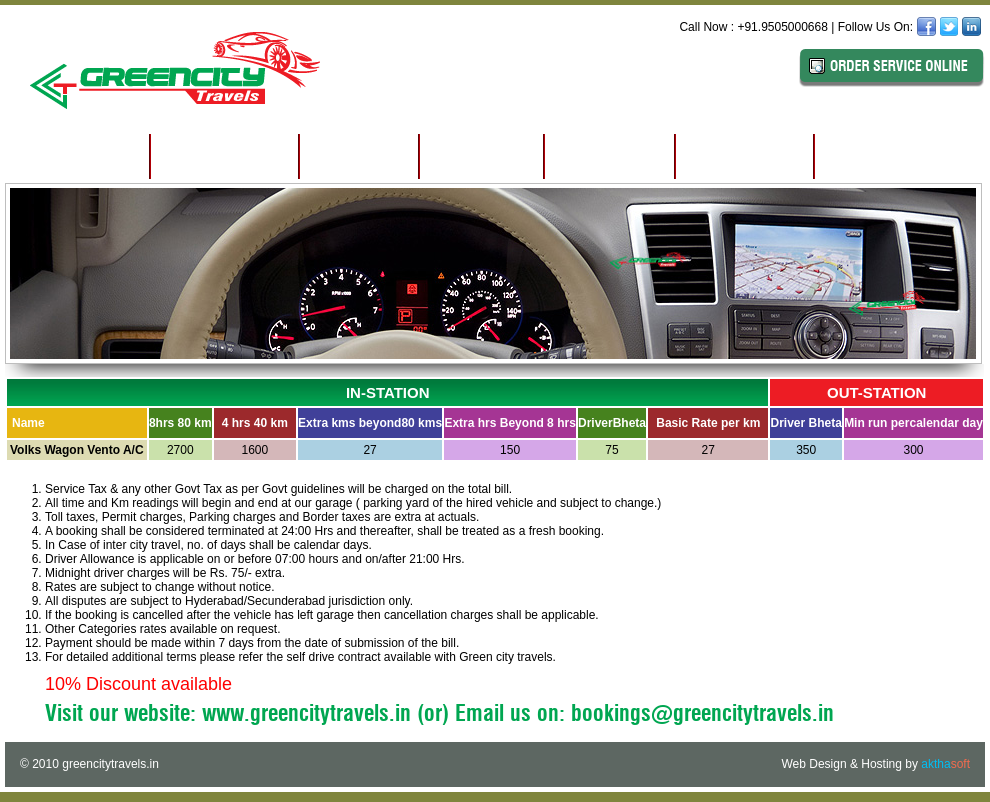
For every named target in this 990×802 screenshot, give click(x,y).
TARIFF (609, 156)
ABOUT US (224, 156)
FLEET (481, 156)
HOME (78, 156)
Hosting (881, 764)
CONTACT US (895, 156)
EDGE (359, 156)
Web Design (813, 764)
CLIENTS (744, 156)
